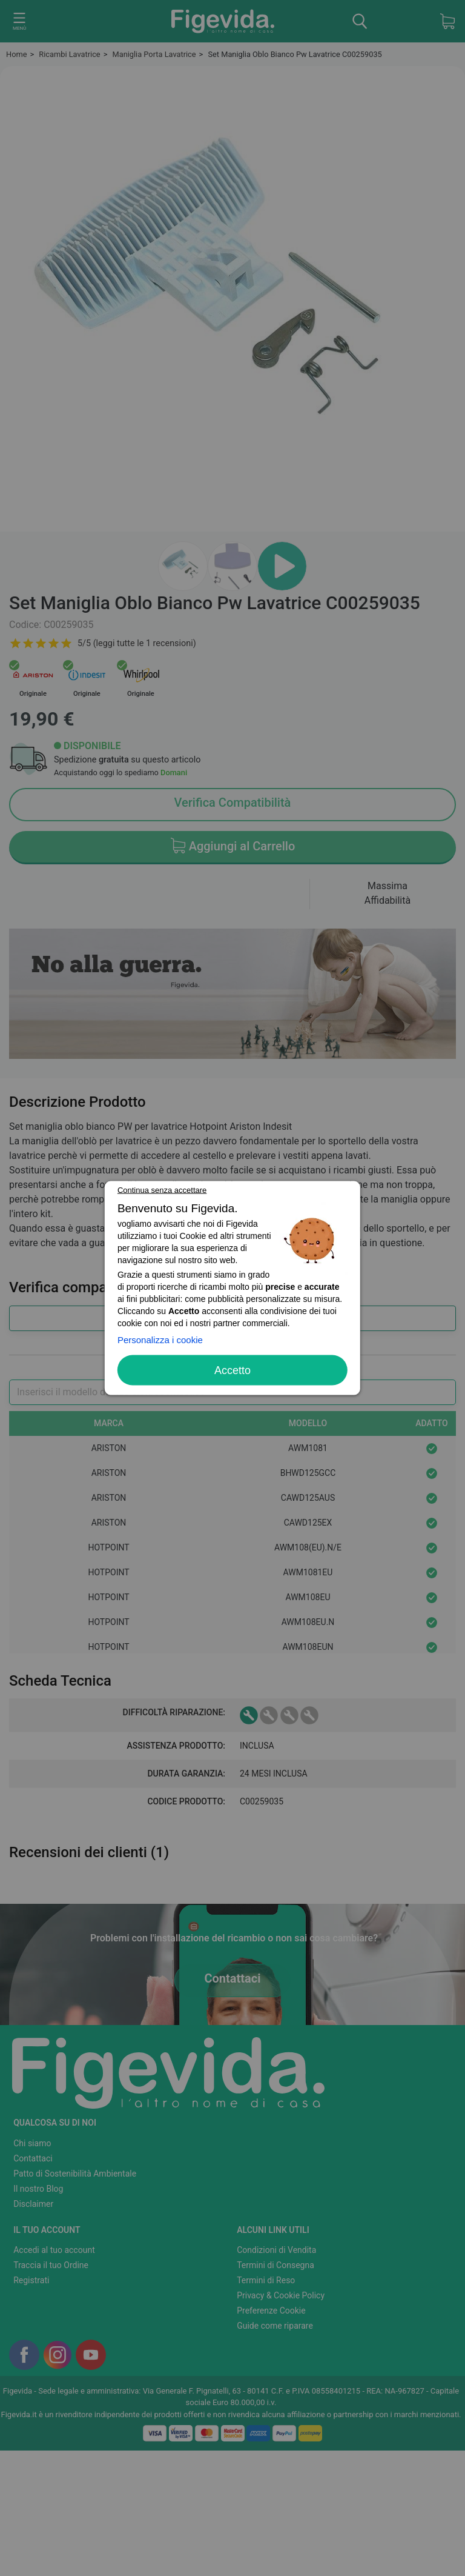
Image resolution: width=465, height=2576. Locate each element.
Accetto (232, 1370)
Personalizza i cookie (160, 1340)
